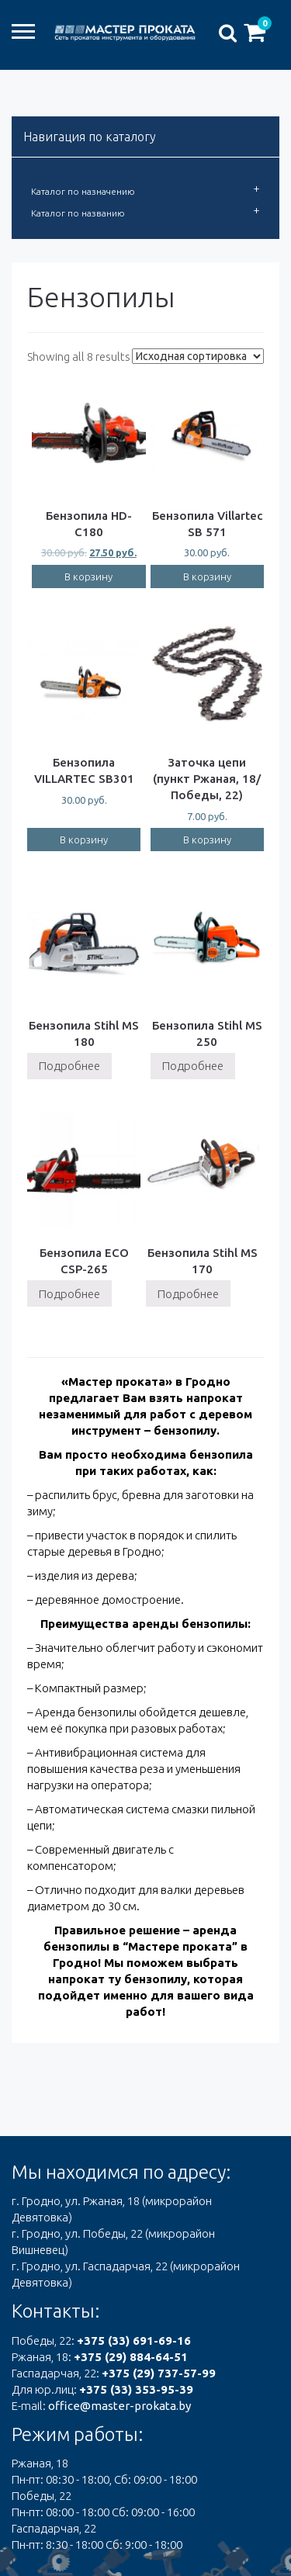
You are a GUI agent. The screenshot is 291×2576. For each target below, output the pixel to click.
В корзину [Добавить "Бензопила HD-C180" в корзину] (88, 576)
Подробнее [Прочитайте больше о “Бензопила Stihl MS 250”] (192, 1065)
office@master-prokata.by (119, 2405)
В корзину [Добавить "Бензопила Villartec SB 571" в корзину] (207, 576)
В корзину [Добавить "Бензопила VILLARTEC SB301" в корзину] (84, 839)
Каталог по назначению (83, 191)
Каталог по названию (78, 213)
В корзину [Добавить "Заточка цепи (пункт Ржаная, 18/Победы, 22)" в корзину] (207, 839)
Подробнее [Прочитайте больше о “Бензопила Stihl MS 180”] (69, 1065)
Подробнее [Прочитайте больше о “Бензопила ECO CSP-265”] (69, 1293)
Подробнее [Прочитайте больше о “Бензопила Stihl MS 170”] (188, 1293)
